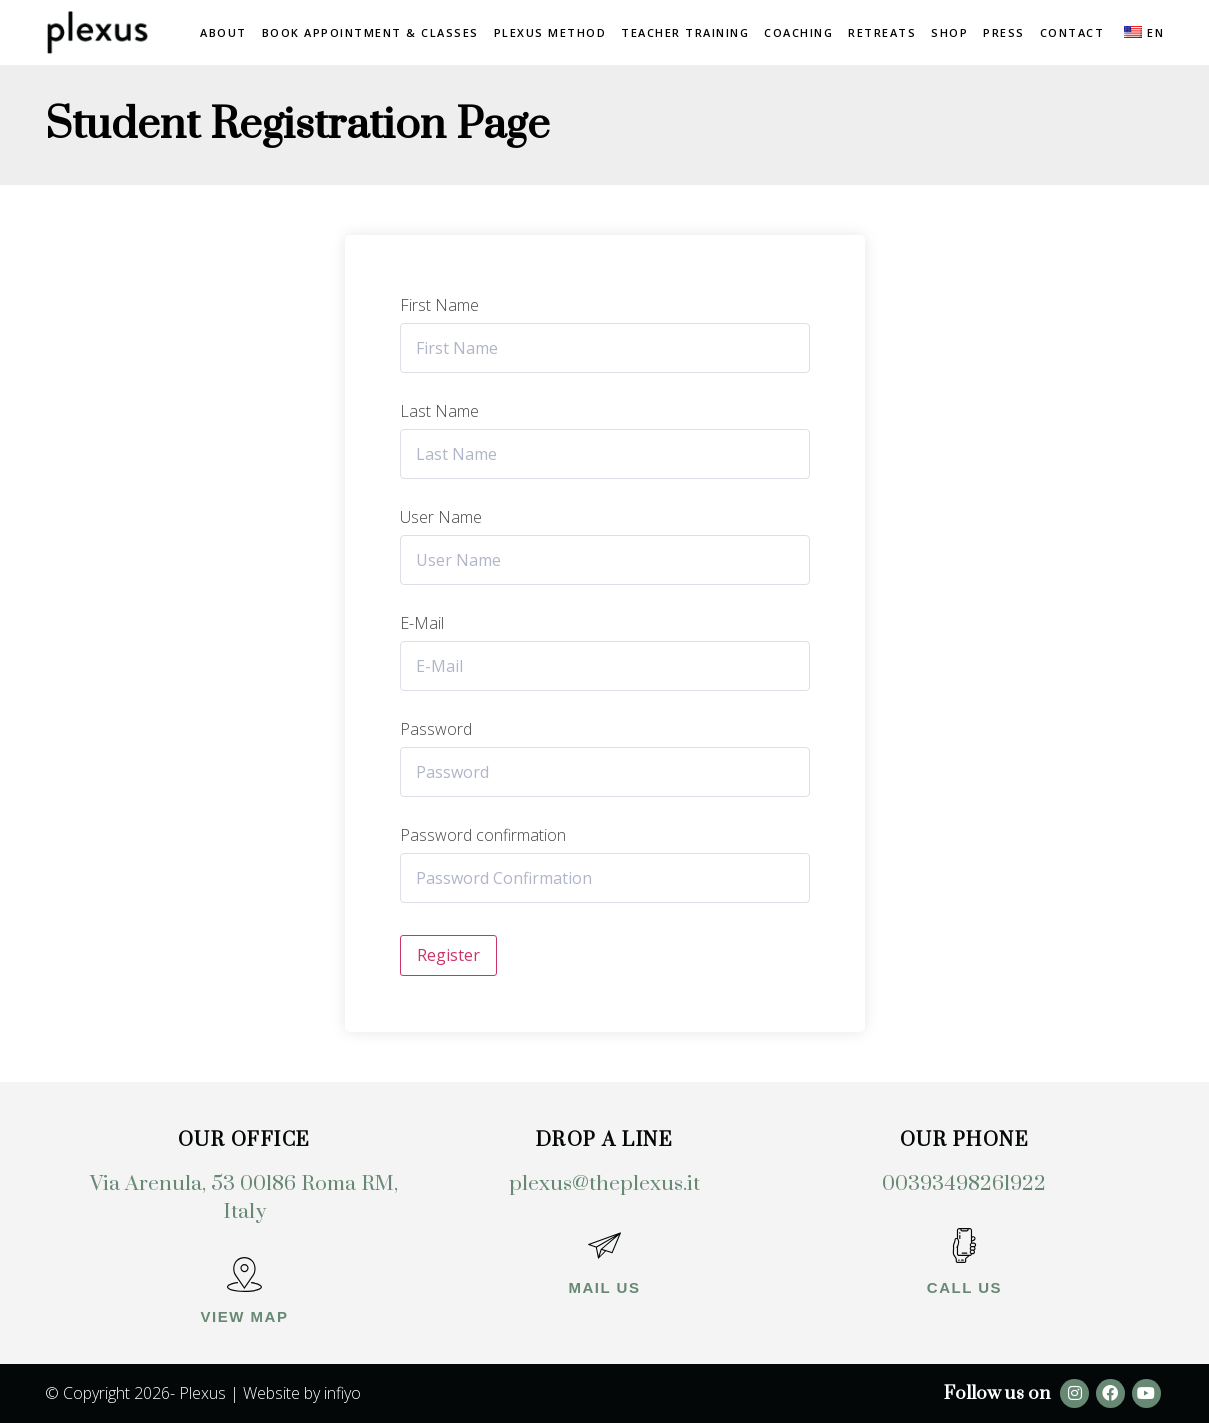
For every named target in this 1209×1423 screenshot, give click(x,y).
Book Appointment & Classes (370, 32)
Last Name (439, 411)
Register (448, 955)
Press (1004, 32)
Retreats (882, 32)
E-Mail (422, 623)
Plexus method (550, 32)
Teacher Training (685, 32)
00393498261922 (964, 1184)
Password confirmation (483, 835)
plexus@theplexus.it (604, 1184)
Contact (1072, 32)
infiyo (342, 1393)
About (223, 32)
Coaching (798, 32)
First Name (439, 305)
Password (436, 729)
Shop (949, 32)
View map (245, 1316)
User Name (441, 517)
